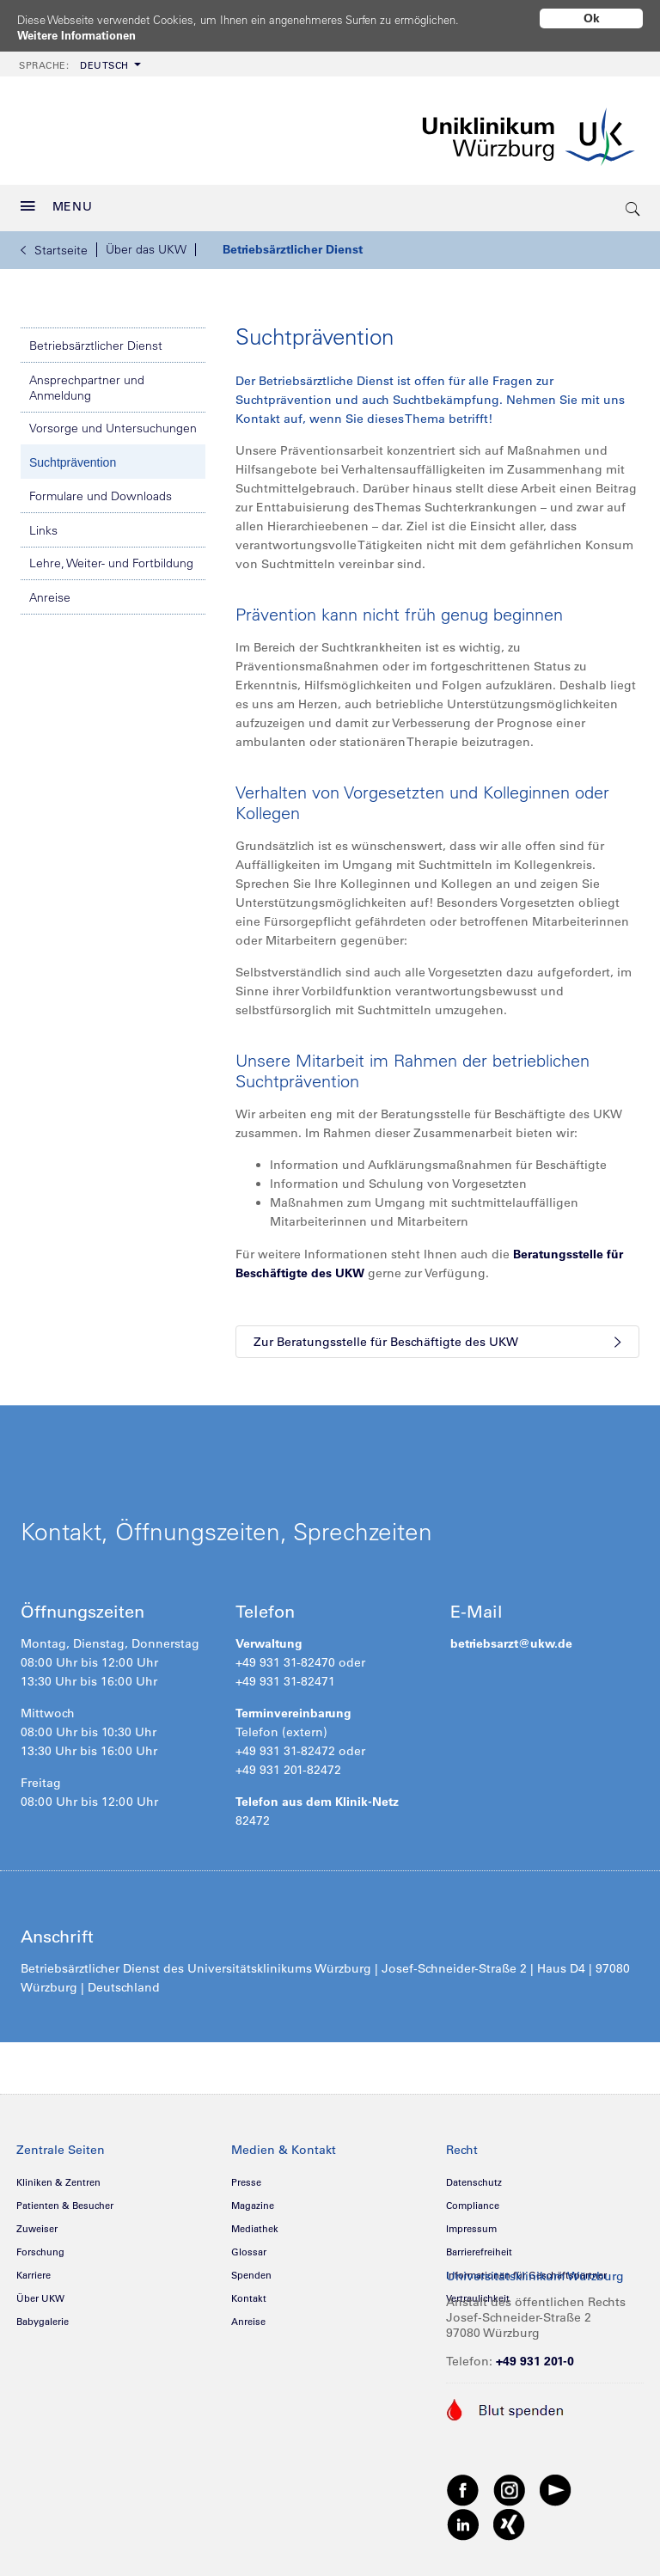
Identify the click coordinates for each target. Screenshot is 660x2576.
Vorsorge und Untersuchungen (113, 422)
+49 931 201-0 (535, 2355)
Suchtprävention (72, 456)
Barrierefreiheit (479, 2246)
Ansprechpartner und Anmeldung (86, 381)
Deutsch (74, 59)
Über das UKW (146, 243)
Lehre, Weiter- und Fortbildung (111, 557)
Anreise (49, 591)
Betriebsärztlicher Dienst (293, 243)
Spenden (251, 2269)
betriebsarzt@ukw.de (511, 1637)
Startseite (54, 244)
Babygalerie (42, 2316)
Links (43, 524)
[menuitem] (78, 58)
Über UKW (40, 2292)
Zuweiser (37, 2223)
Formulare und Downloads (100, 490)
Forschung (40, 2246)
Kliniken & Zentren (58, 2176)
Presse (246, 2176)
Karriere (33, 2269)
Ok (592, 18)
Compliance (472, 2200)
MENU (57, 200)
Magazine (252, 2200)
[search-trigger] (633, 202)
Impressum (471, 2223)
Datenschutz (474, 2176)
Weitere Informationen (82, 35)
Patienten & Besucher (64, 2200)
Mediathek (254, 2223)
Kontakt (248, 2292)
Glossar (248, 2246)
